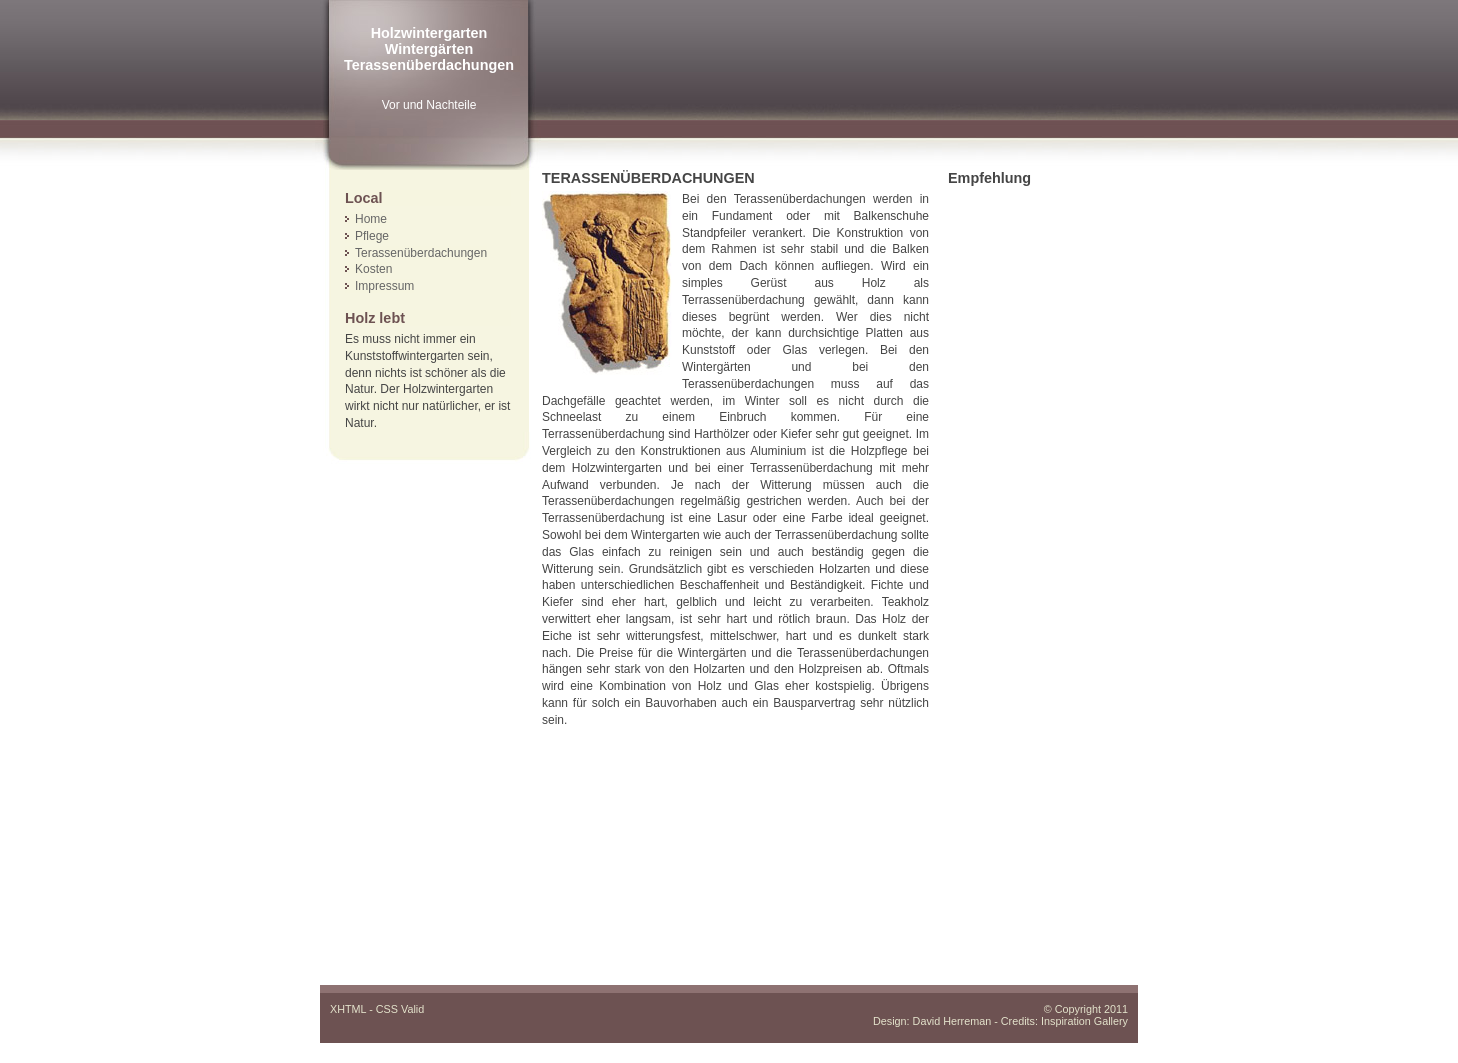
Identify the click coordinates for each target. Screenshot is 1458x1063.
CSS (387, 1009)
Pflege (372, 236)
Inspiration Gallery (1084, 1021)
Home (371, 219)
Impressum (384, 286)
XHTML (348, 1009)
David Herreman (952, 1021)
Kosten (373, 269)
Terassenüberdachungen (421, 253)
